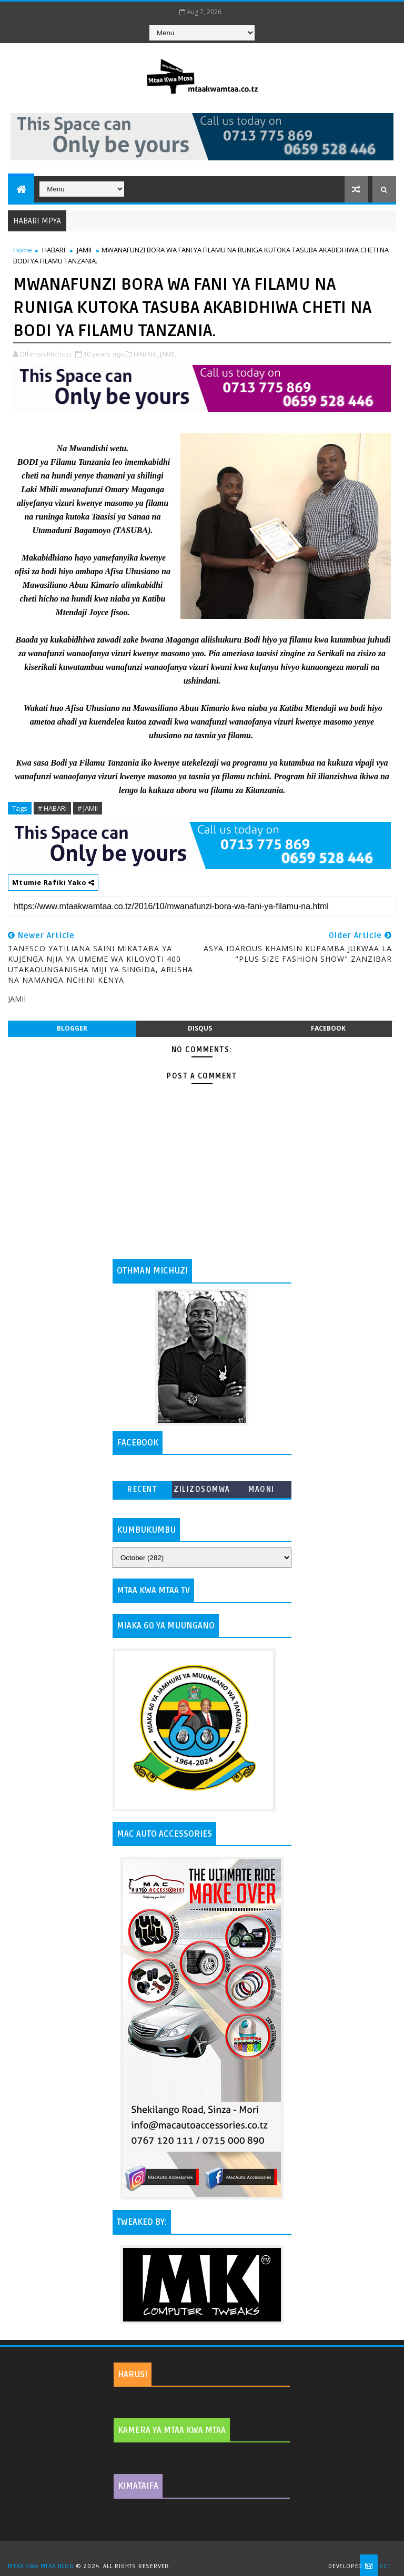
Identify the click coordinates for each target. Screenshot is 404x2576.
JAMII (84, 249)
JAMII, (168, 354)
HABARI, (146, 354)
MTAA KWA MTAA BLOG (40, 2566)
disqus (200, 1028)
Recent (142, 1489)
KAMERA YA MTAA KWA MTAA (172, 2430)
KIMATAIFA (138, 2486)
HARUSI (132, 2374)
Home (22, 249)
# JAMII (87, 808)
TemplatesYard (205, 2553)
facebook (328, 1028)
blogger (72, 1028)
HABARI (53, 249)
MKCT (382, 2566)
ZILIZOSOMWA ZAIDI (202, 1491)
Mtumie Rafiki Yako (53, 882)
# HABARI (52, 808)
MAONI (261, 1489)
